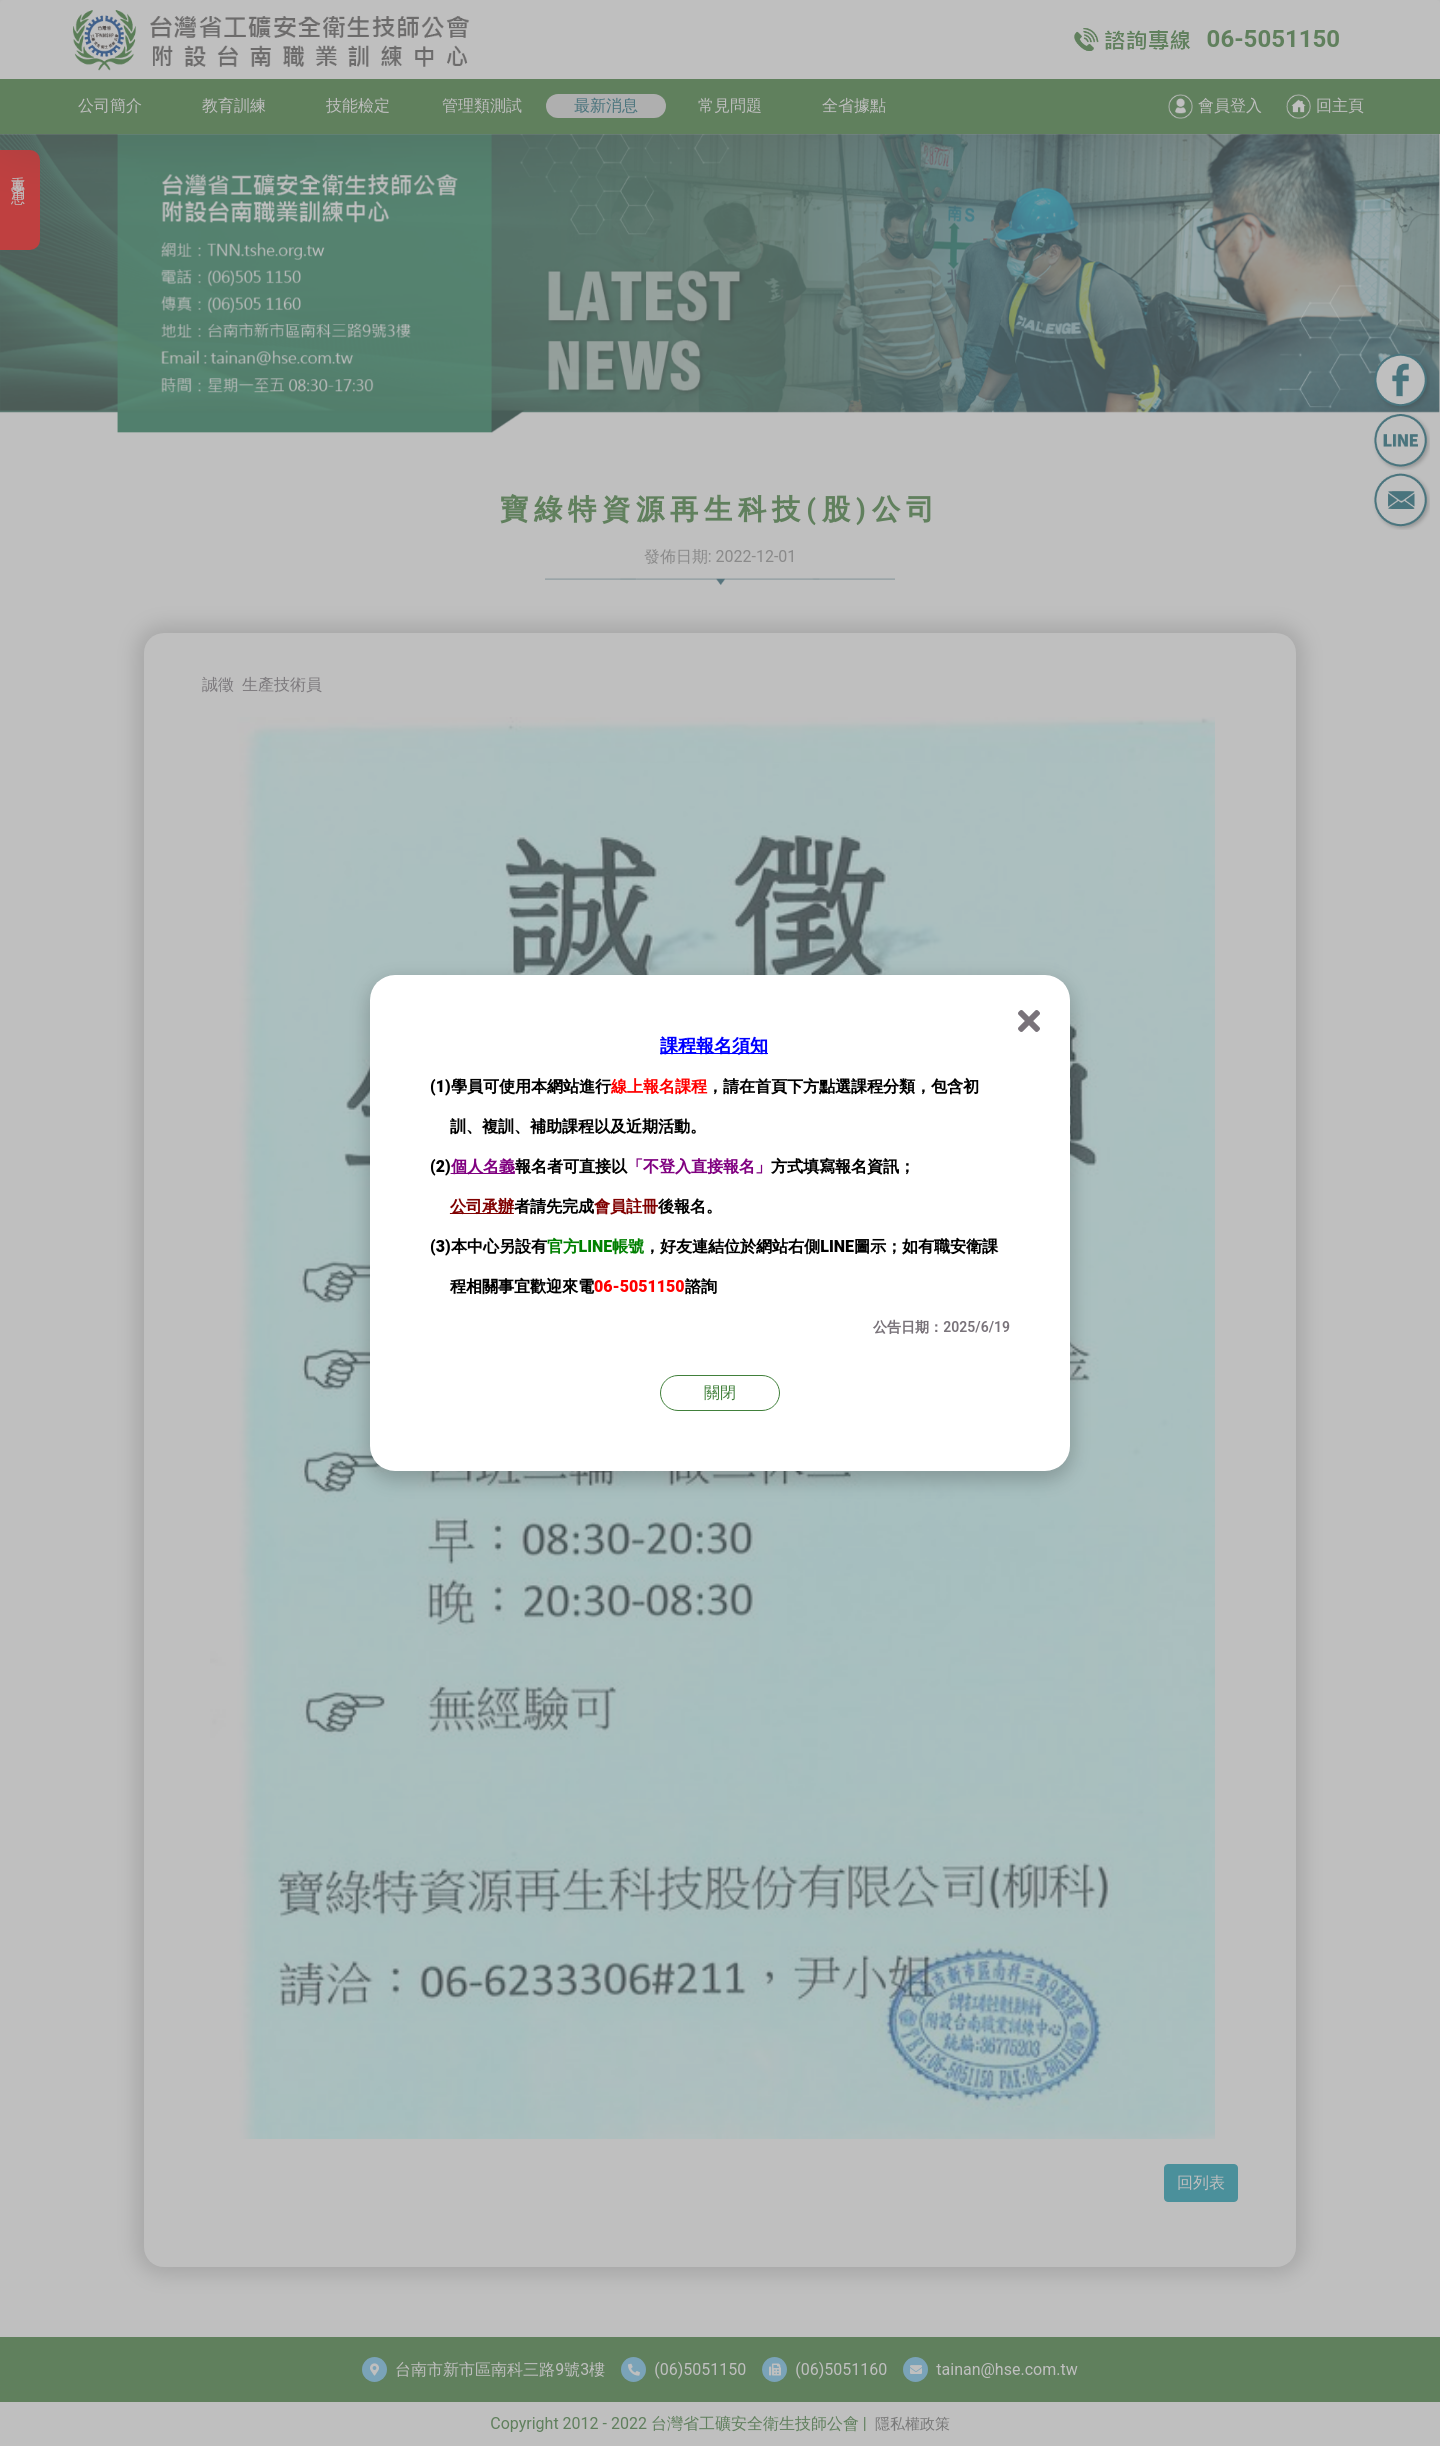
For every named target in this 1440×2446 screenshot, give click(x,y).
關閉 (720, 1392)
